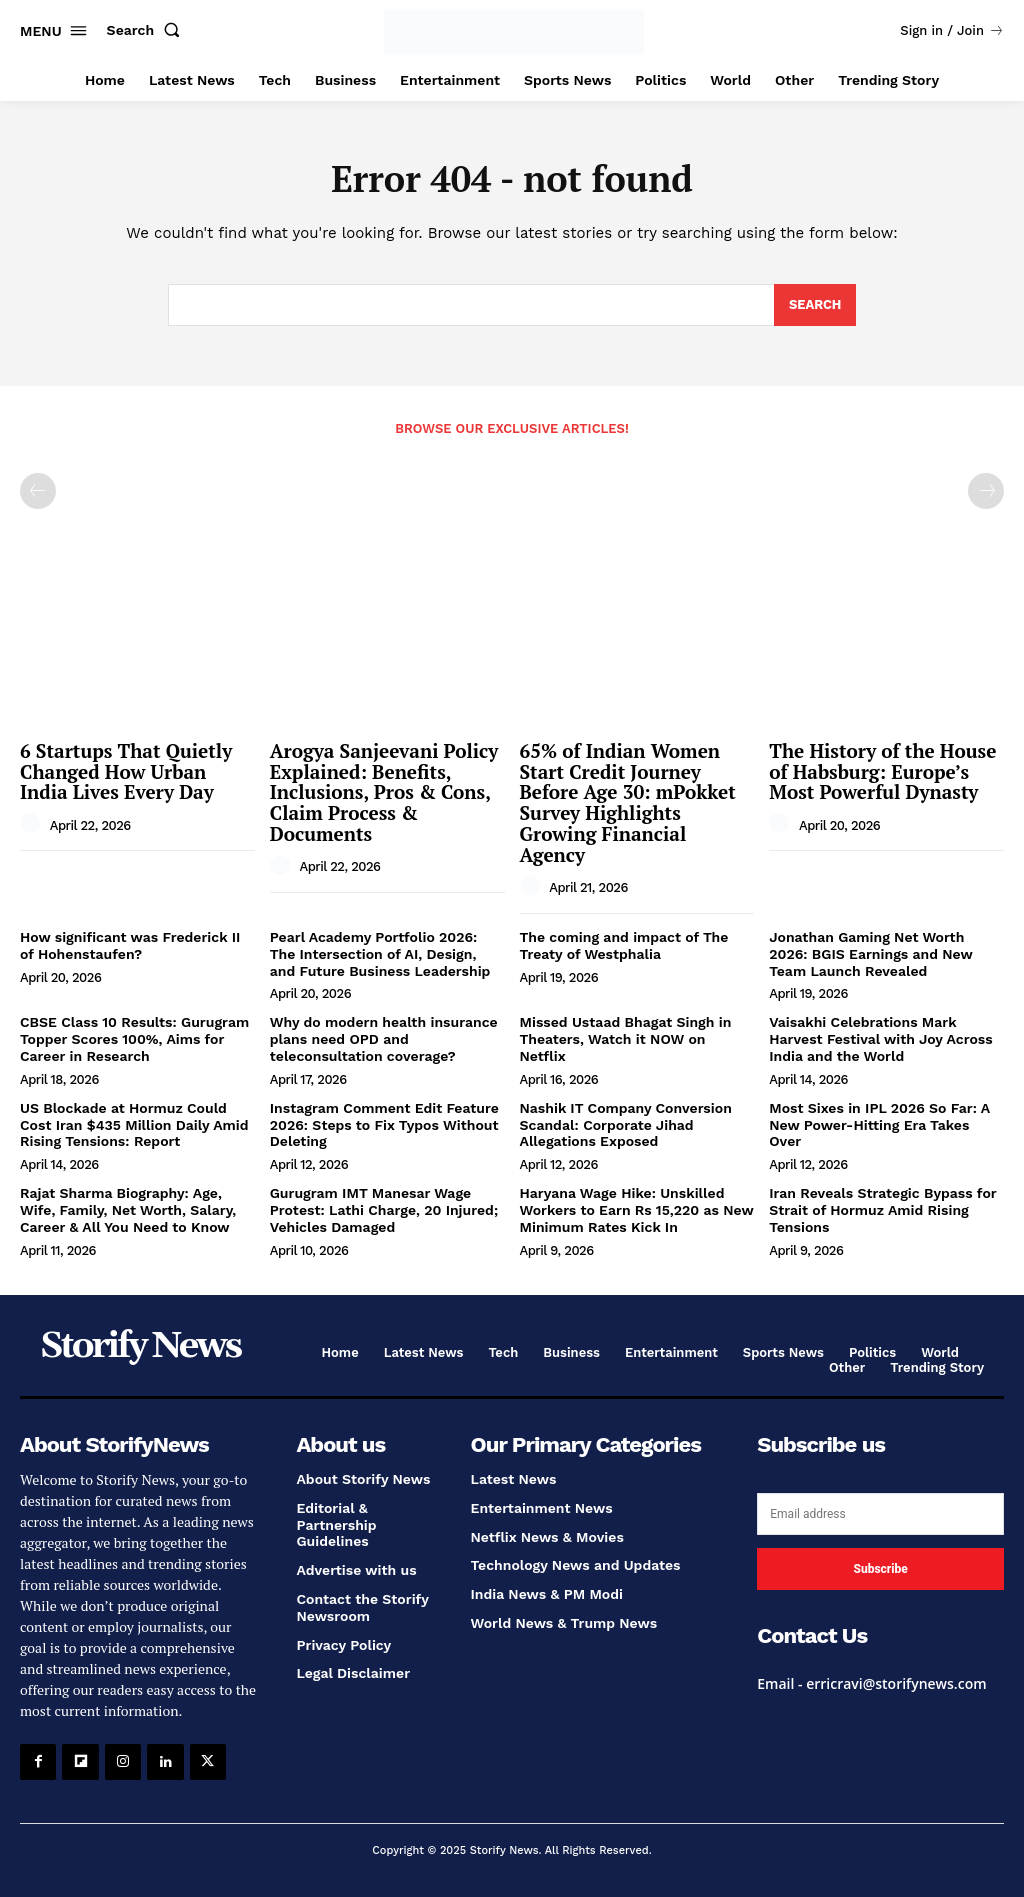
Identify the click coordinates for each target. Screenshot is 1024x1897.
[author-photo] (33, 824)
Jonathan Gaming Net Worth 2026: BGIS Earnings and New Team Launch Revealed (871, 954)
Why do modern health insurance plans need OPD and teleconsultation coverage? (384, 1040)
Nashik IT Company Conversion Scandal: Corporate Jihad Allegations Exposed (626, 1125)
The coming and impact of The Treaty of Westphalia (624, 945)
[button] (148, 30)
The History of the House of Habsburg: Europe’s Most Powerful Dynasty (882, 771)
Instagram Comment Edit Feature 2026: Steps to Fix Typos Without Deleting (384, 1125)
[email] (880, 1514)
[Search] (815, 305)
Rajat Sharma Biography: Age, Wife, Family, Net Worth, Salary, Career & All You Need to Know (128, 1210)
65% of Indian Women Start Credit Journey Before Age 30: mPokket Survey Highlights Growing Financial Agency (628, 802)
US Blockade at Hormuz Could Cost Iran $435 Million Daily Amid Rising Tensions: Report (134, 1125)
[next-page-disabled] (986, 491)
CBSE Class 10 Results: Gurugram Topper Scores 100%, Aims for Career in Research (134, 1040)
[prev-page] (38, 491)
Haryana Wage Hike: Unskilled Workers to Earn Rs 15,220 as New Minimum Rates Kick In (637, 1210)
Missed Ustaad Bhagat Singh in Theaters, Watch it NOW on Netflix (626, 1040)
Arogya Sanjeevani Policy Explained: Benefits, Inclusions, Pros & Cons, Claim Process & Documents (384, 792)
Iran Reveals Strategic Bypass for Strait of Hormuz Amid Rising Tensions (882, 1210)
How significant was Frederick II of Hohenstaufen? (130, 945)
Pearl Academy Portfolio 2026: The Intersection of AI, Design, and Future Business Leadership (380, 954)
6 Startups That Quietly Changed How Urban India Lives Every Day (126, 771)
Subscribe (880, 1568)
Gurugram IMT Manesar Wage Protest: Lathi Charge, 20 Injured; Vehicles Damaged (384, 1210)
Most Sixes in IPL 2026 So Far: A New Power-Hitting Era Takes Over (879, 1125)
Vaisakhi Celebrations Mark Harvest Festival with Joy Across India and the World (880, 1040)
